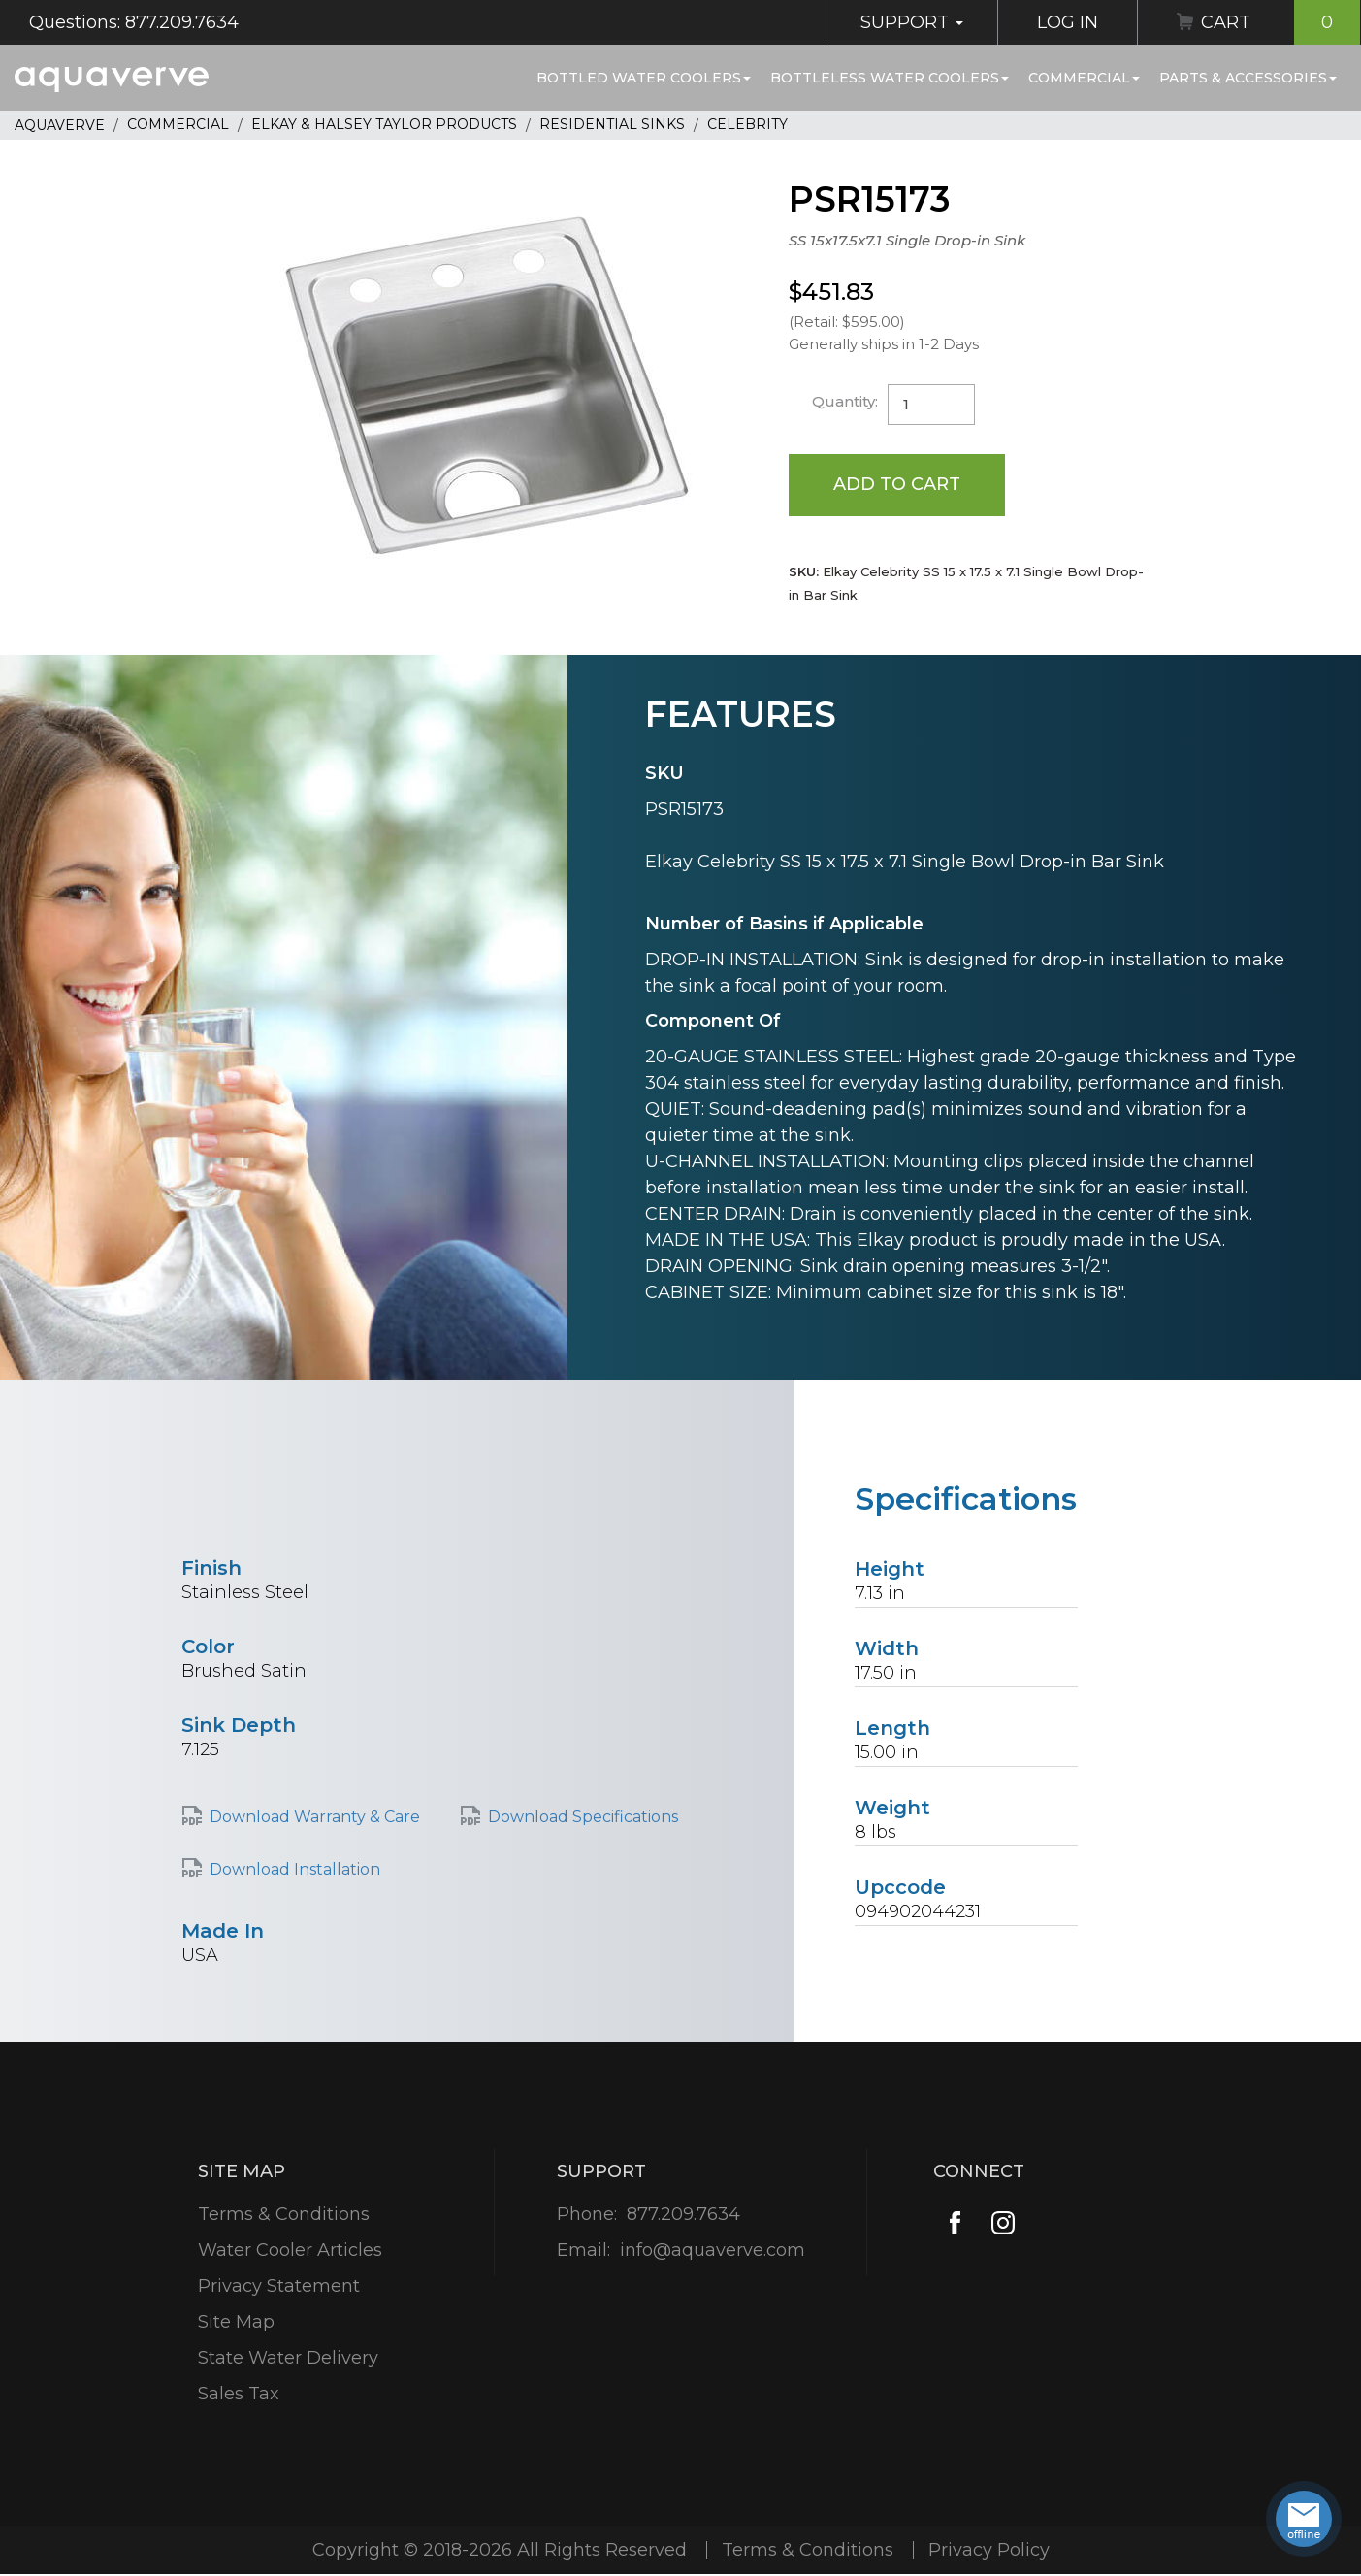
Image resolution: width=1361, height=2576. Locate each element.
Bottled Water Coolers (643, 77)
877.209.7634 (683, 2214)
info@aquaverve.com (712, 2250)
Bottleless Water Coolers (889, 77)
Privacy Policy (989, 2549)
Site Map (236, 2321)
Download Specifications (583, 1817)
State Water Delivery (288, 2357)
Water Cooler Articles (290, 2250)
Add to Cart (896, 484)
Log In (1067, 22)
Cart (1280, 22)
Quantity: (845, 401)
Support (911, 22)
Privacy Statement (279, 2286)
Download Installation (295, 1869)
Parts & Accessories (1248, 77)
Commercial (1084, 77)
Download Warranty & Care (315, 1817)
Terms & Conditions (284, 2214)
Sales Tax (238, 2393)
